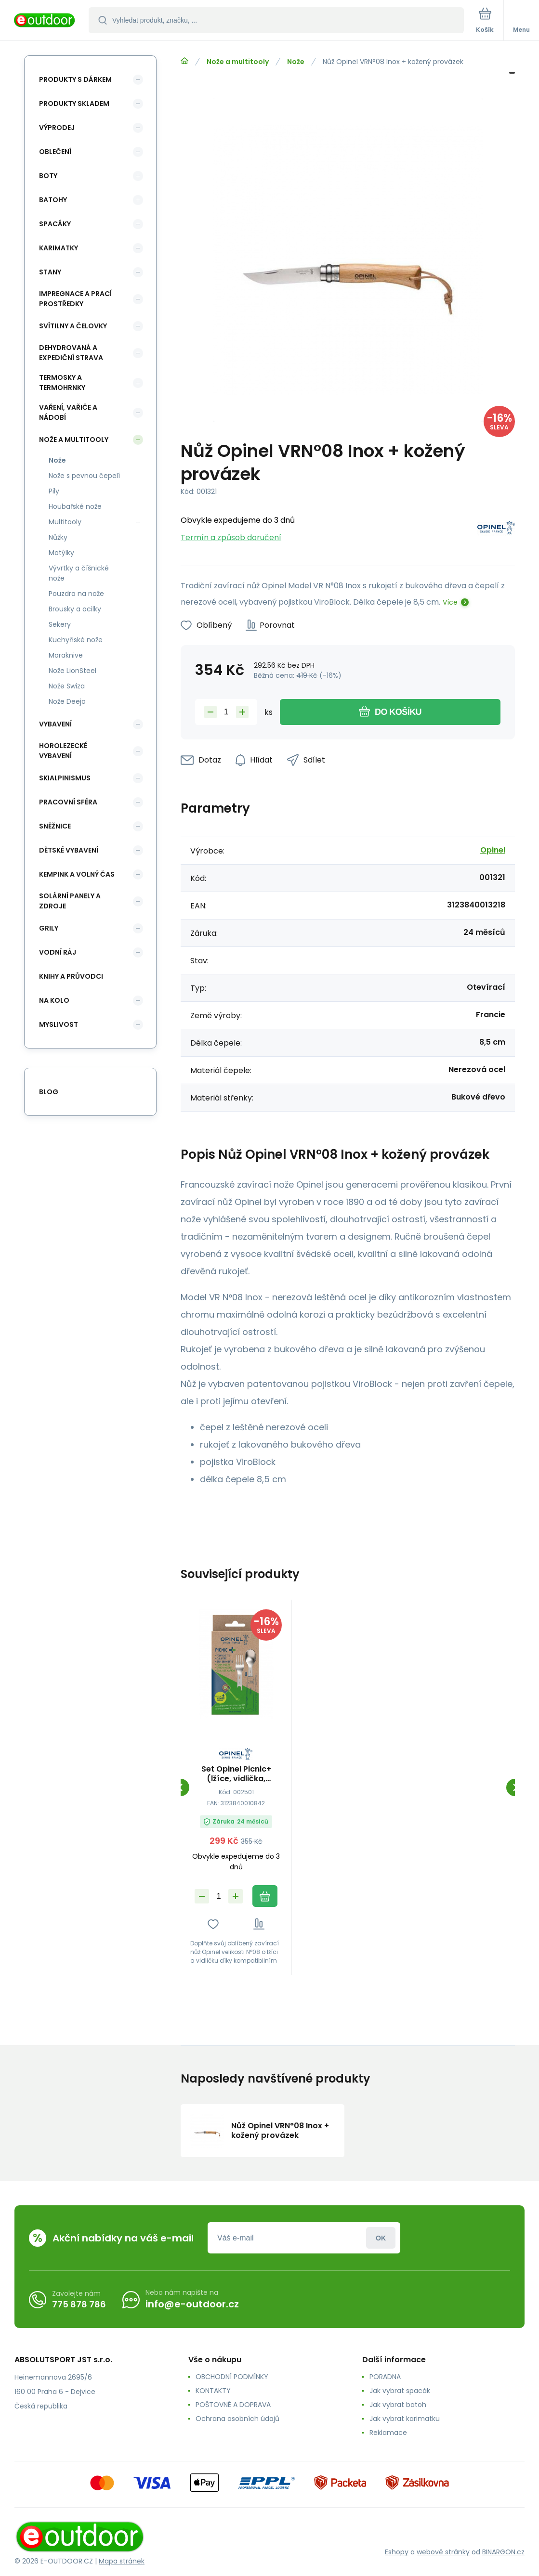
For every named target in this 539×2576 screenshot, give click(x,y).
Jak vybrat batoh (397, 2404)
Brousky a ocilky (75, 609)
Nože (295, 61)
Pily (54, 491)
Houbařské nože (75, 506)
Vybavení (55, 724)
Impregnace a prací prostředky (75, 299)
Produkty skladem (74, 103)
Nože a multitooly (238, 61)
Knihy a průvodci (71, 976)
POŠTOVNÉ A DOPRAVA (233, 2404)
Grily (48, 928)
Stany (50, 272)
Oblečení (55, 151)
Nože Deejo (67, 701)
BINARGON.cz (503, 2552)
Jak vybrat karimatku (404, 2418)
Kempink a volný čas (77, 874)
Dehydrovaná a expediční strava (71, 352)
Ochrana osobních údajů (237, 2418)
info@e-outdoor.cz (192, 2304)
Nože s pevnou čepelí (84, 475)
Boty (48, 176)
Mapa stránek (122, 2561)
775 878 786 (79, 2304)
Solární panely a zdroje (70, 901)
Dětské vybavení (68, 850)
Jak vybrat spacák (399, 2390)
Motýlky (61, 552)
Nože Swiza (67, 686)
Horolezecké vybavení (63, 751)
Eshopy (396, 2552)
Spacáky (55, 224)
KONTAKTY (213, 2390)
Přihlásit (380, 2238)
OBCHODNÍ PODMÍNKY (232, 2377)
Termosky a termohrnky (62, 382)
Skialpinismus (65, 778)
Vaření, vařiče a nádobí (68, 412)
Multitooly (65, 522)
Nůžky (58, 537)
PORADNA (385, 2377)
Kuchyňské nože (76, 640)
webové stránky (443, 2552)
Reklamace (388, 2432)
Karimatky (58, 248)
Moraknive (66, 655)
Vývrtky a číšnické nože (79, 573)
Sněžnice (55, 826)
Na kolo (54, 1000)
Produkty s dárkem (75, 79)
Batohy (53, 200)
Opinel (492, 849)
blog (48, 1092)
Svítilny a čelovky (73, 326)
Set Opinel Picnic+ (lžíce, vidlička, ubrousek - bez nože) (236, 1774)
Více (450, 602)
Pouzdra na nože (76, 593)
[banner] (45, 21)
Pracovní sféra (68, 802)
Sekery (60, 624)
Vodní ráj (57, 952)
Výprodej (57, 127)
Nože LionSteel (72, 670)
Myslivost (58, 1024)
